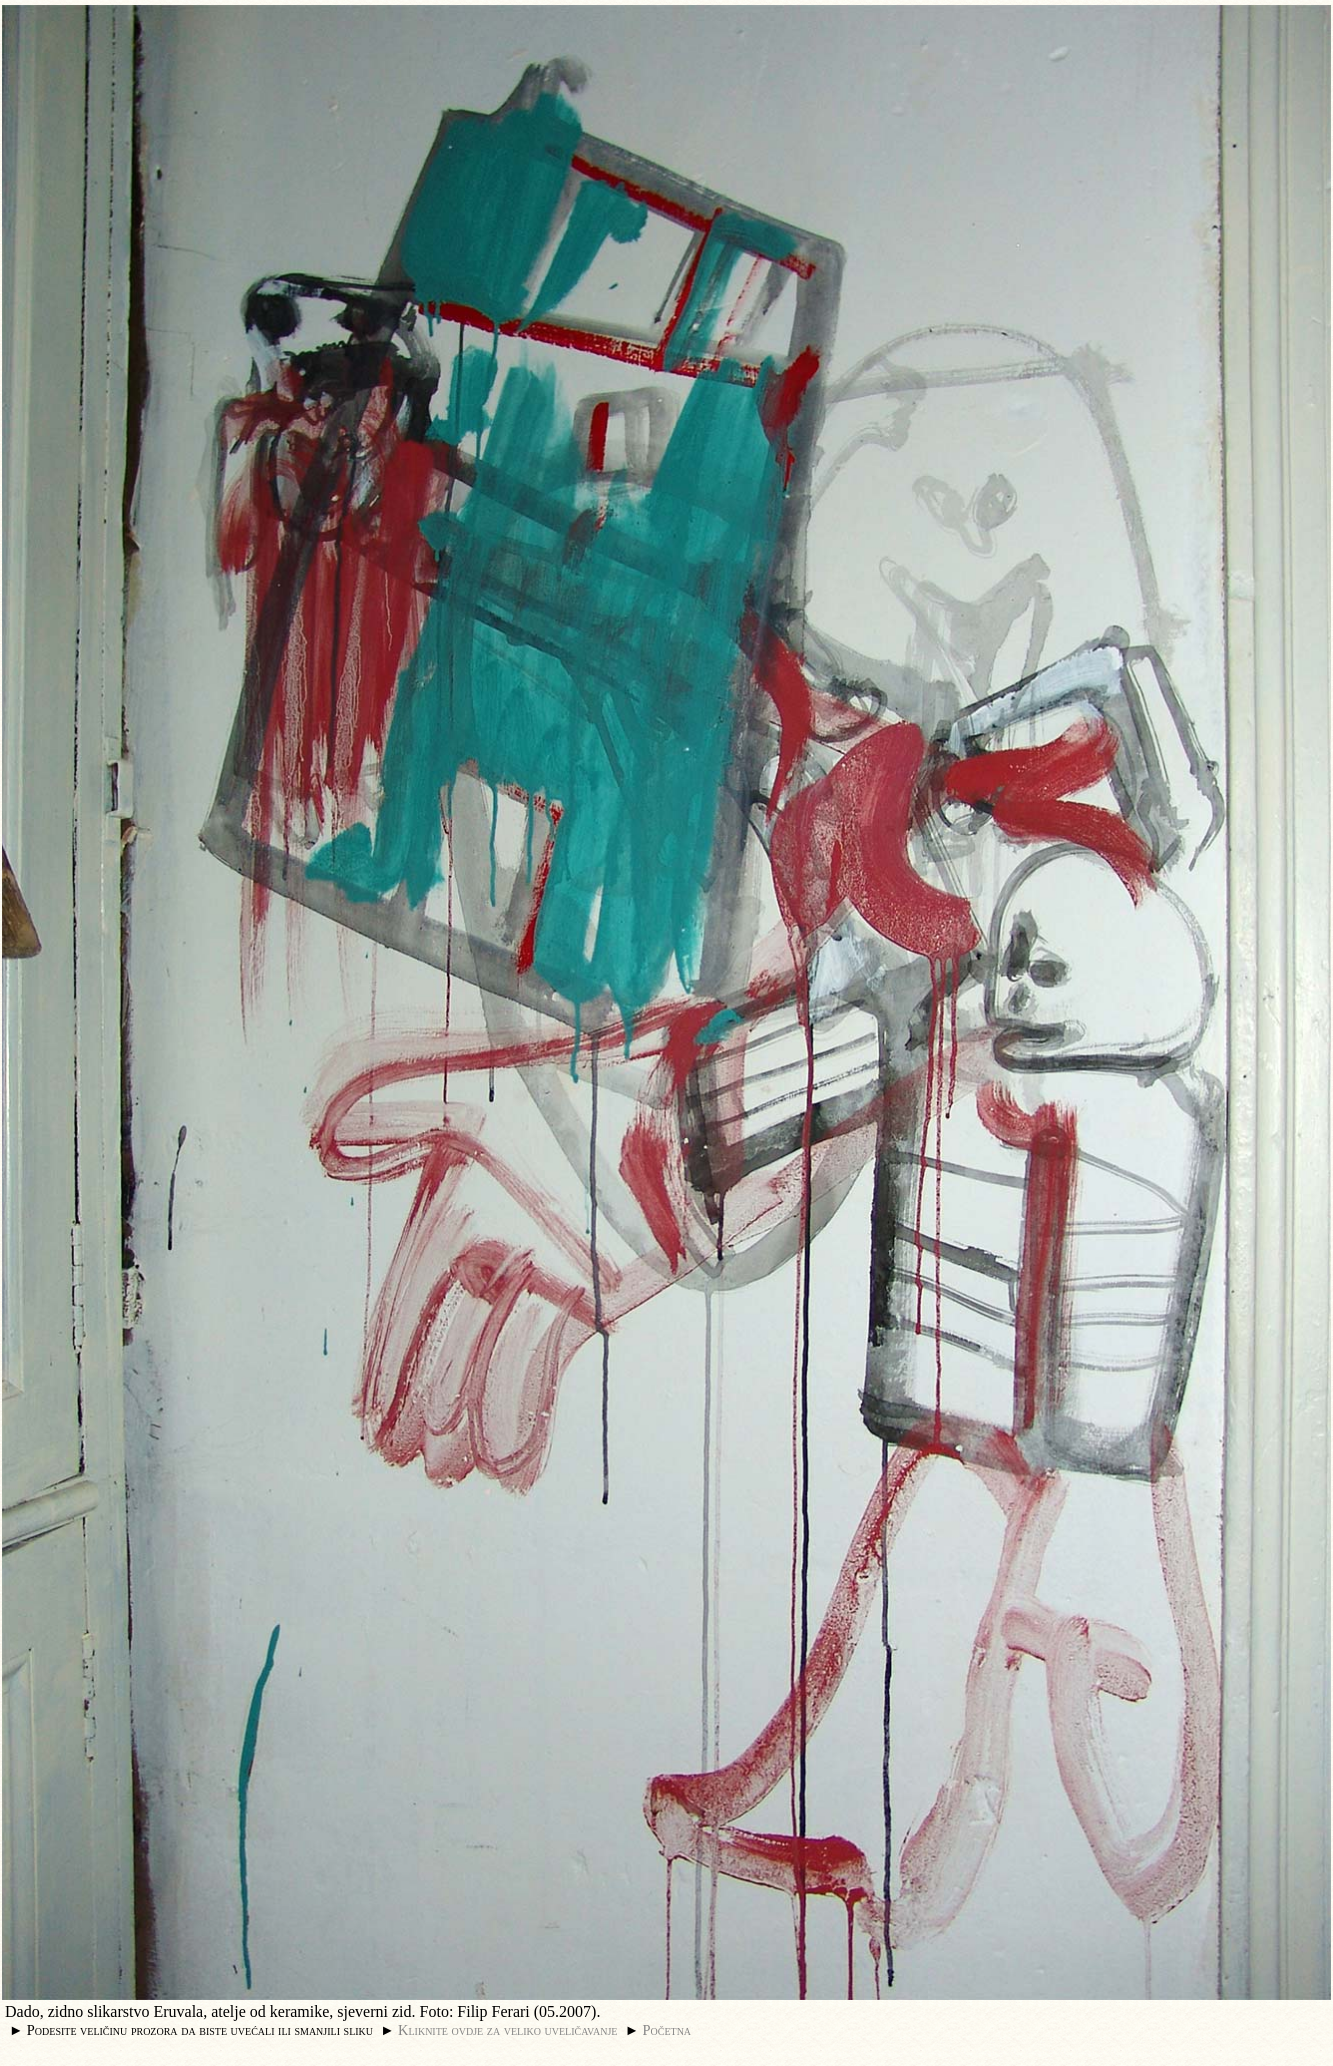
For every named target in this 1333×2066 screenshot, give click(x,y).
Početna (667, 2030)
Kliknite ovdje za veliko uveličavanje (507, 2030)
